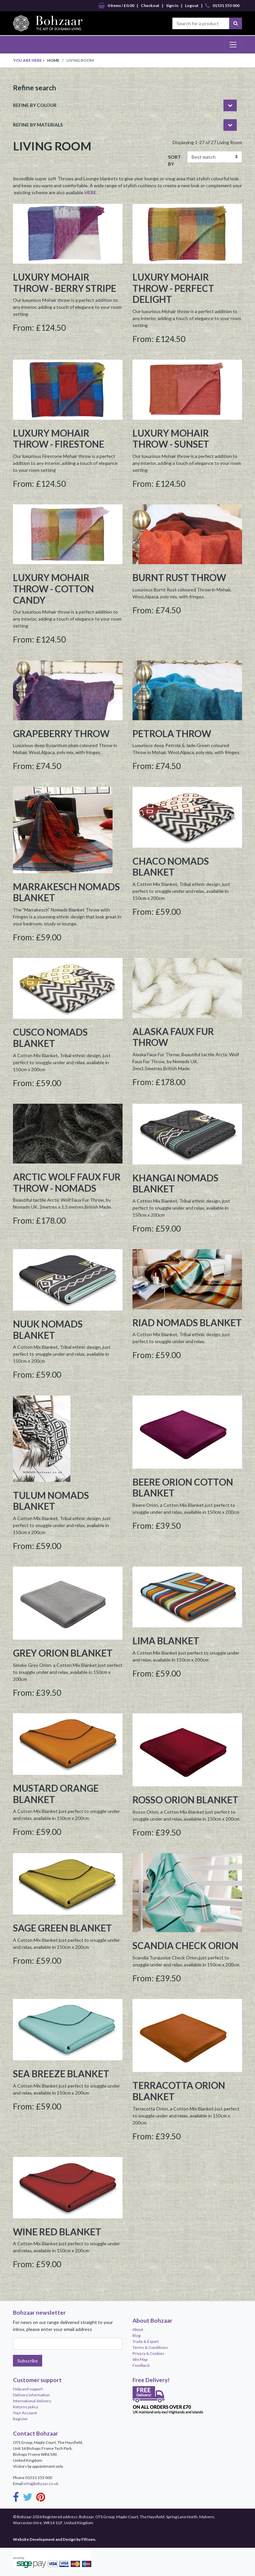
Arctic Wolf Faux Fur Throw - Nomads (67, 1182)
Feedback (141, 2365)
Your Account (25, 2412)
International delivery (32, 2400)
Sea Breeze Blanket (61, 2073)
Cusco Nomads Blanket (50, 1037)
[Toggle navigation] (233, 44)
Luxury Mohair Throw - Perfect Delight (173, 288)
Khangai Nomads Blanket (175, 1183)
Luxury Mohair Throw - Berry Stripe (64, 282)
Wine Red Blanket (57, 2231)
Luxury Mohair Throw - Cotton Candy (53, 588)
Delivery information (31, 2394)
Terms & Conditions (150, 2347)
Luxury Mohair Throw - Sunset (170, 438)
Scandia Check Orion (185, 1945)
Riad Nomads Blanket (187, 1322)
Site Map (139, 2359)
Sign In (172, 5)
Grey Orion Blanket (63, 1653)
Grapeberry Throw (61, 733)
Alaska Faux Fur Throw (173, 1037)
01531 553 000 (222, 6)
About (137, 2329)
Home (53, 60)
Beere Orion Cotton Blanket (182, 1487)
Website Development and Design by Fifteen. (54, 2539)
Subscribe (27, 2360)
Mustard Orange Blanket (56, 1793)
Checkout (150, 5)
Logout (192, 5)
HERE (90, 192)
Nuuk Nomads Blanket (48, 1329)
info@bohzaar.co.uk (41, 2483)
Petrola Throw (171, 733)
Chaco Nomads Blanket (170, 866)
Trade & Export (145, 2341)
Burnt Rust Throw (179, 577)
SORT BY (174, 160)
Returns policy (25, 2406)
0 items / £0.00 (116, 6)
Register (20, 2418)
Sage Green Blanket (62, 1927)
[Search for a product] (200, 23)
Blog (136, 2335)
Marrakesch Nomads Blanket (66, 892)
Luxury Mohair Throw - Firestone (58, 438)
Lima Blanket (165, 1640)
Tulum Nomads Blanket (51, 1501)
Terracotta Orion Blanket (178, 2091)
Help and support (28, 2388)
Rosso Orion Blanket (185, 1799)
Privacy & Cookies (148, 2353)
